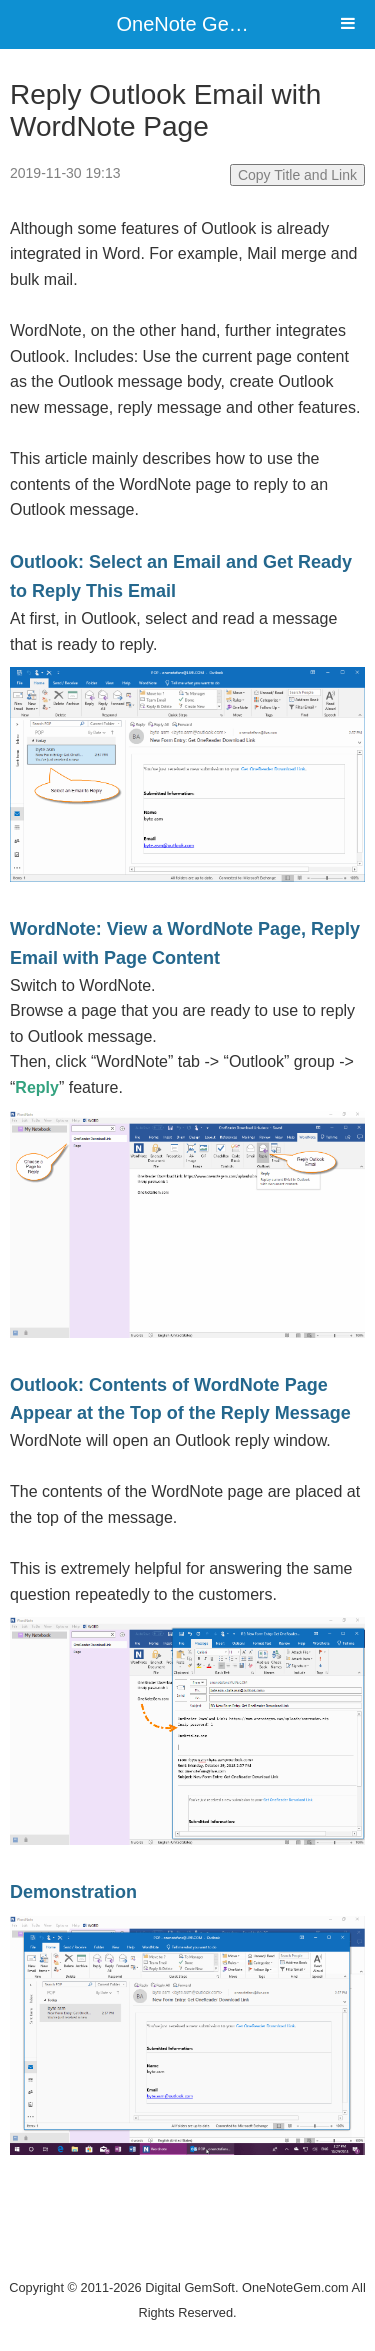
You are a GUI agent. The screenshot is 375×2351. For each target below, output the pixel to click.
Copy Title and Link (297, 175)
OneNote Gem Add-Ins (218, 24)
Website (188, 2261)
